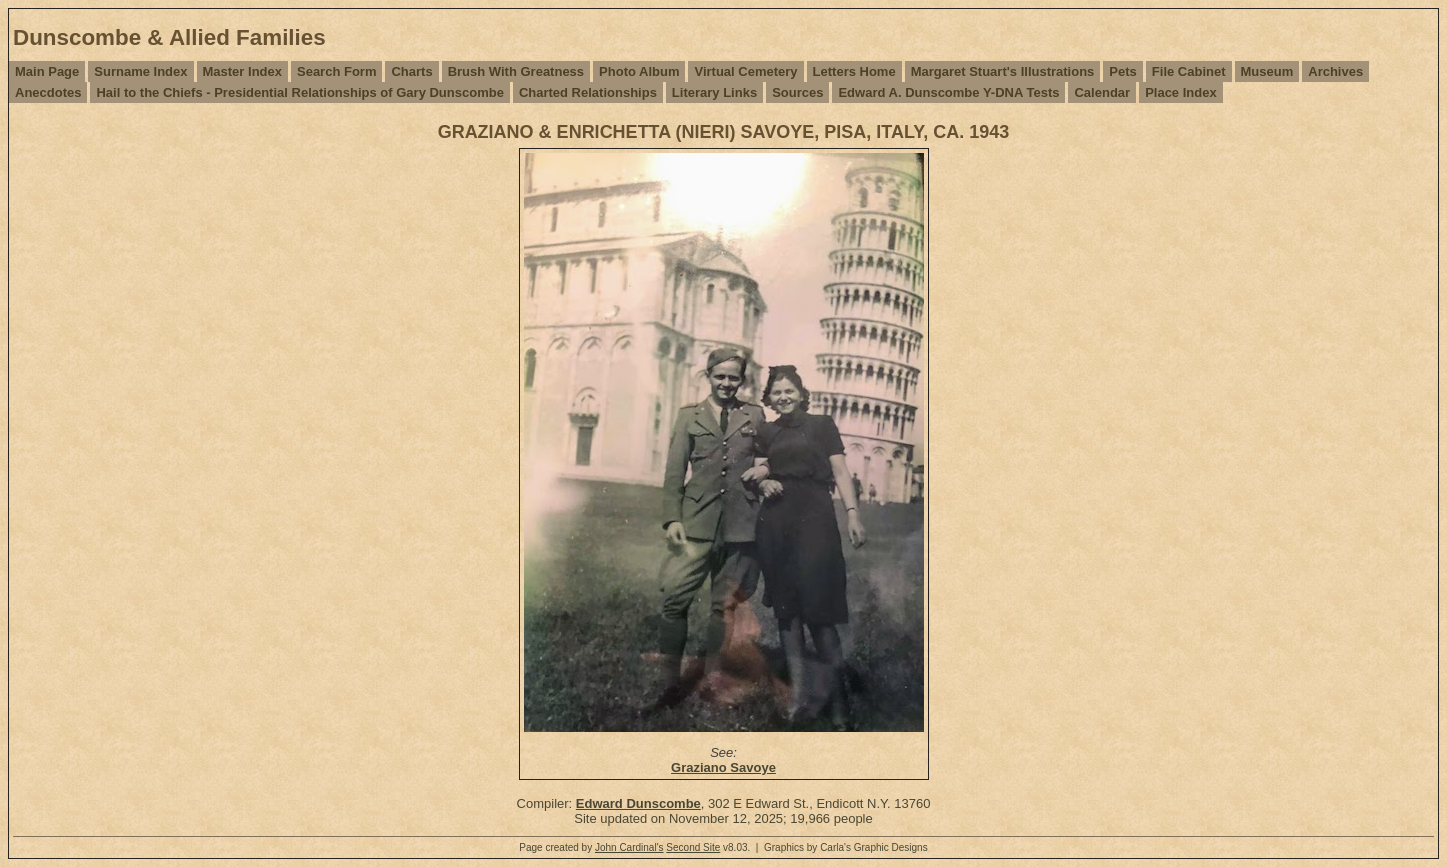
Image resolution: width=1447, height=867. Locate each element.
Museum (1267, 71)
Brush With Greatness (516, 71)
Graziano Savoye (723, 767)
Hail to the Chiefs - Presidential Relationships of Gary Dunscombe (299, 92)
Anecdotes (48, 92)
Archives (1335, 71)
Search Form (336, 71)
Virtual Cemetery (745, 71)
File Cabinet (1189, 71)
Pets (1122, 71)
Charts (411, 71)
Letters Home (854, 71)
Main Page (47, 71)
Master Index (242, 71)
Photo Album (639, 71)
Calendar (1102, 92)
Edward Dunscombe (638, 803)
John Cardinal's (629, 847)
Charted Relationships (588, 92)
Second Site (693, 847)
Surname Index (140, 71)
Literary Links (714, 92)
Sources (797, 92)
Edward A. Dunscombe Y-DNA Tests (948, 92)
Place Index (1181, 92)
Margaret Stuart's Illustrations (1003, 71)
